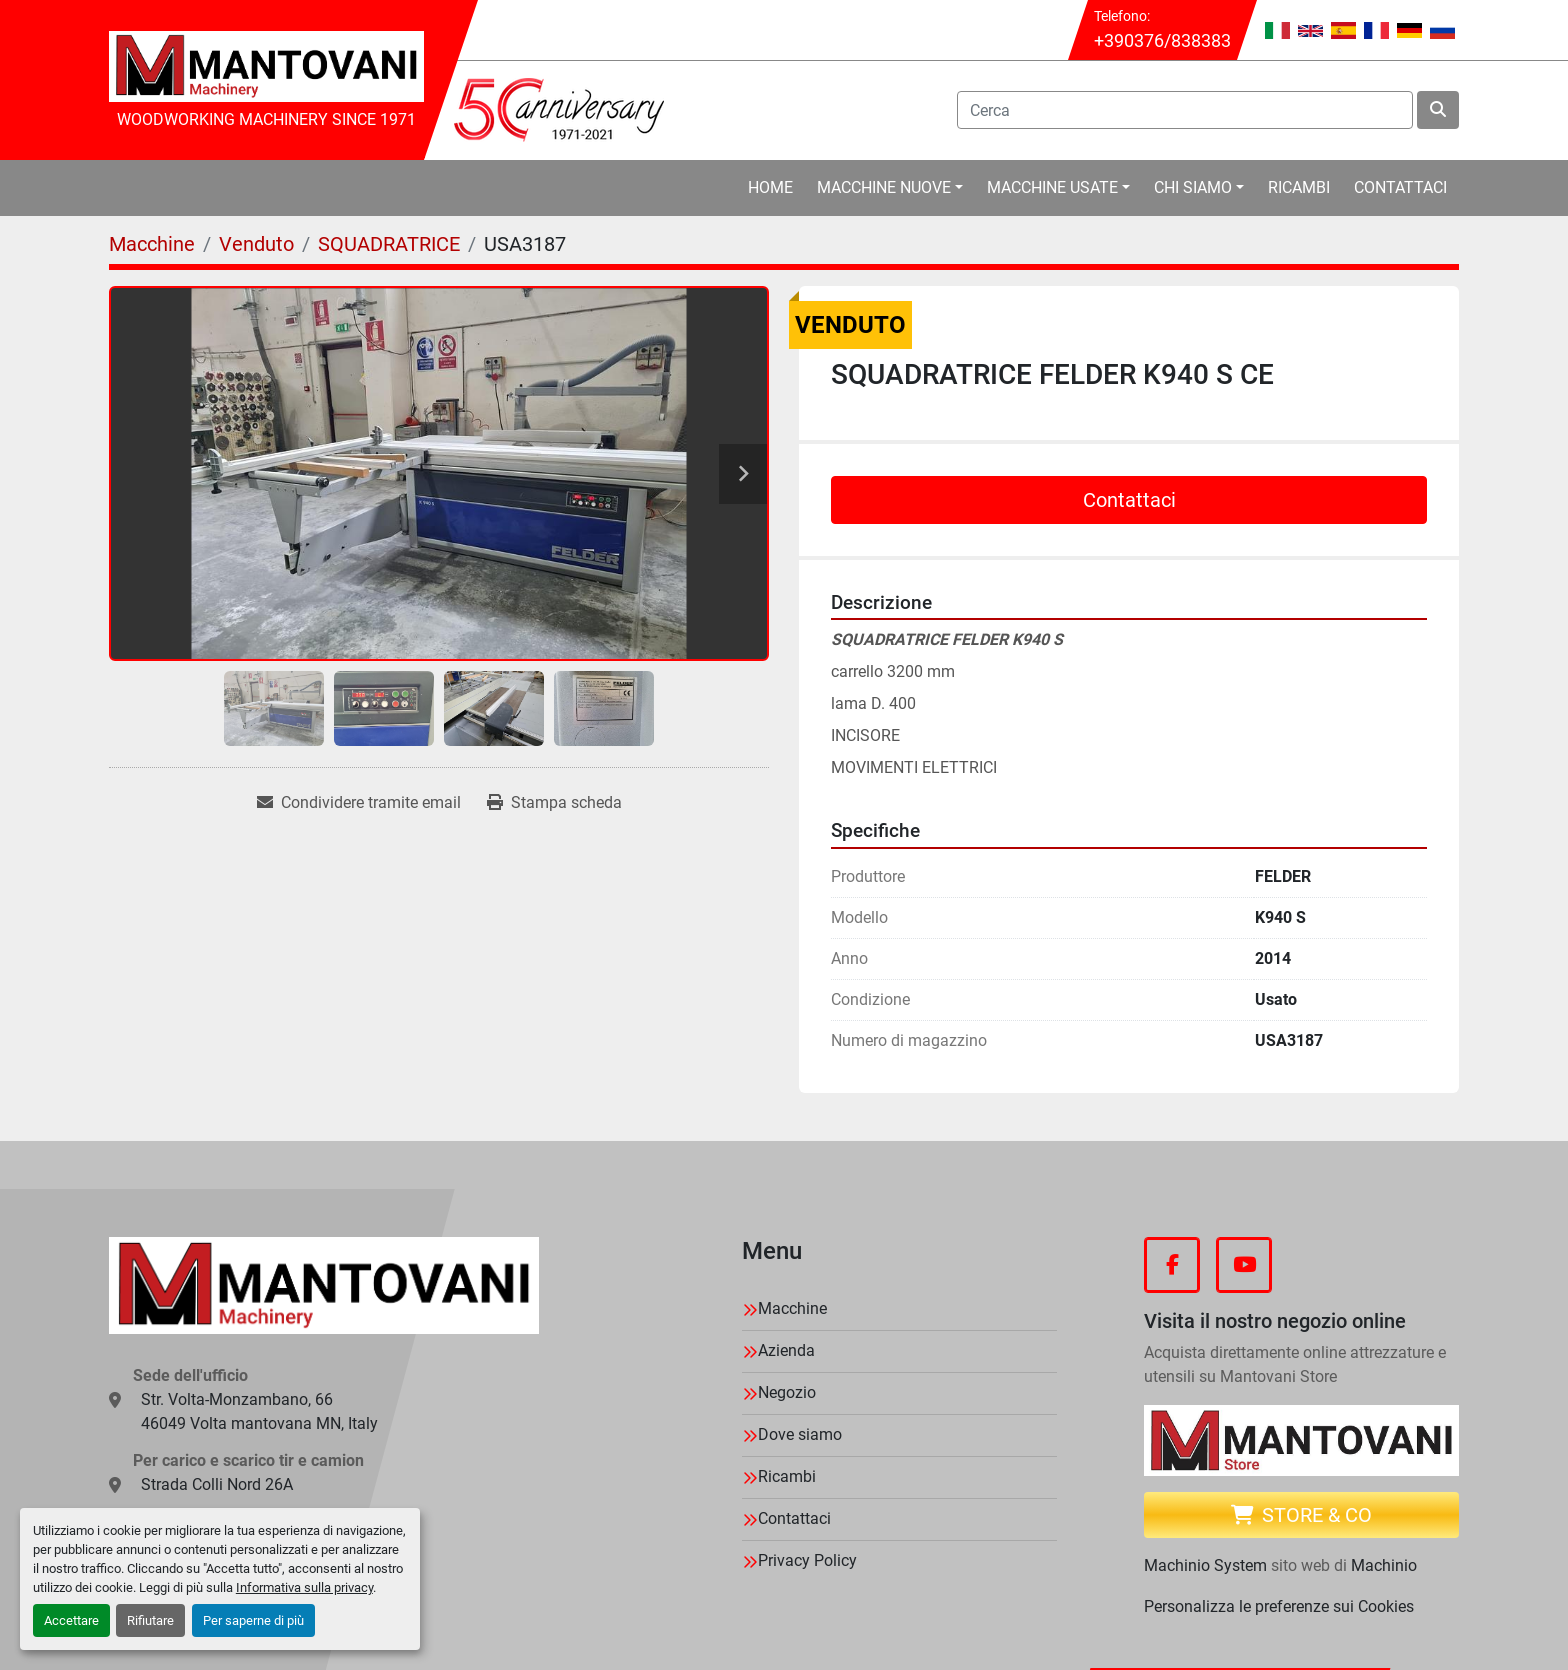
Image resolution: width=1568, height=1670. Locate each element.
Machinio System (1205, 1565)
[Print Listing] (554, 803)
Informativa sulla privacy (304, 1587)
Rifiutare (150, 1620)
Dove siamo (800, 1434)
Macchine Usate (1052, 187)
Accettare (71, 1620)
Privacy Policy (807, 1560)
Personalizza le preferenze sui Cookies (1279, 1606)
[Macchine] (152, 244)
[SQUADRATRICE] (389, 244)
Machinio (1384, 1565)
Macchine (792, 1308)
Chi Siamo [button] (1193, 187)
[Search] (1185, 110)
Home (770, 187)
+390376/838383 (1162, 40)
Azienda (786, 1350)
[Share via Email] (359, 803)
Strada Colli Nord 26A (217, 1484)
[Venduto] (256, 244)
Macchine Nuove (884, 187)
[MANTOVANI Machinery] (324, 1286)
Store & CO (1301, 1515)
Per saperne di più (253, 1620)
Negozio (787, 1392)
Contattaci (1400, 187)
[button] (890, 188)
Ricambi (1299, 187)
